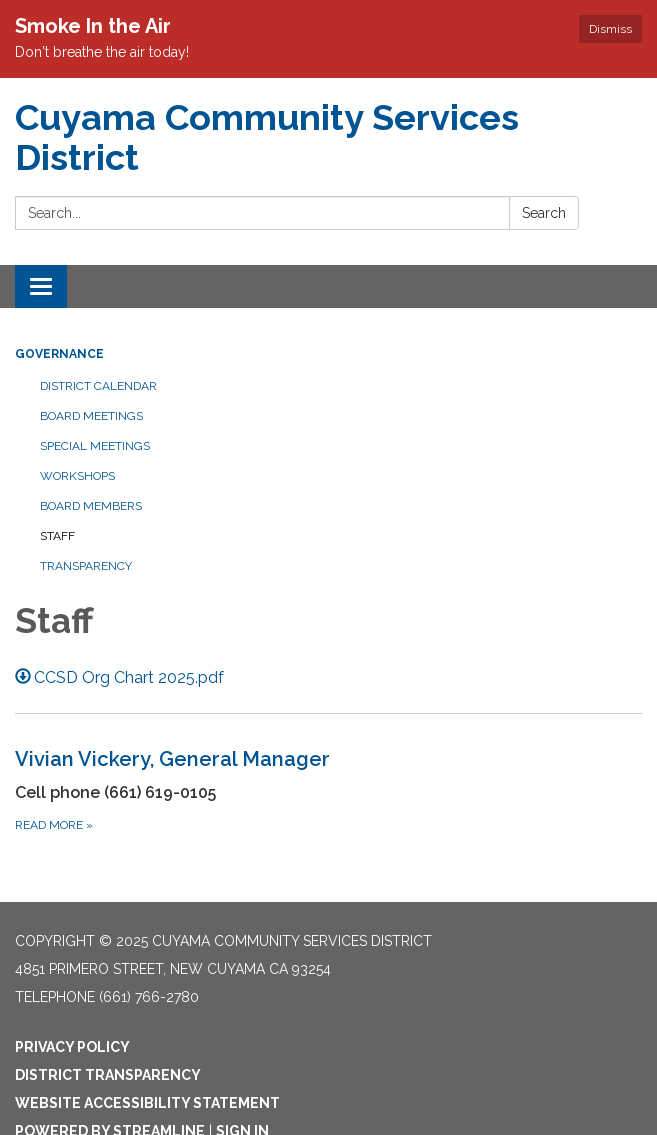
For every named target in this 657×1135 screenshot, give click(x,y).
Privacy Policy (72, 1047)
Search (544, 213)
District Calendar (98, 386)
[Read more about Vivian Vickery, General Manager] (328, 789)
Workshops (77, 476)
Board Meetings (91, 416)
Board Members (91, 506)
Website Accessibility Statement (147, 1103)
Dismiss (610, 29)
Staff (57, 536)
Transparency (86, 566)
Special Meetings (95, 446)
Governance (59, 354)
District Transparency (108, 1075)
